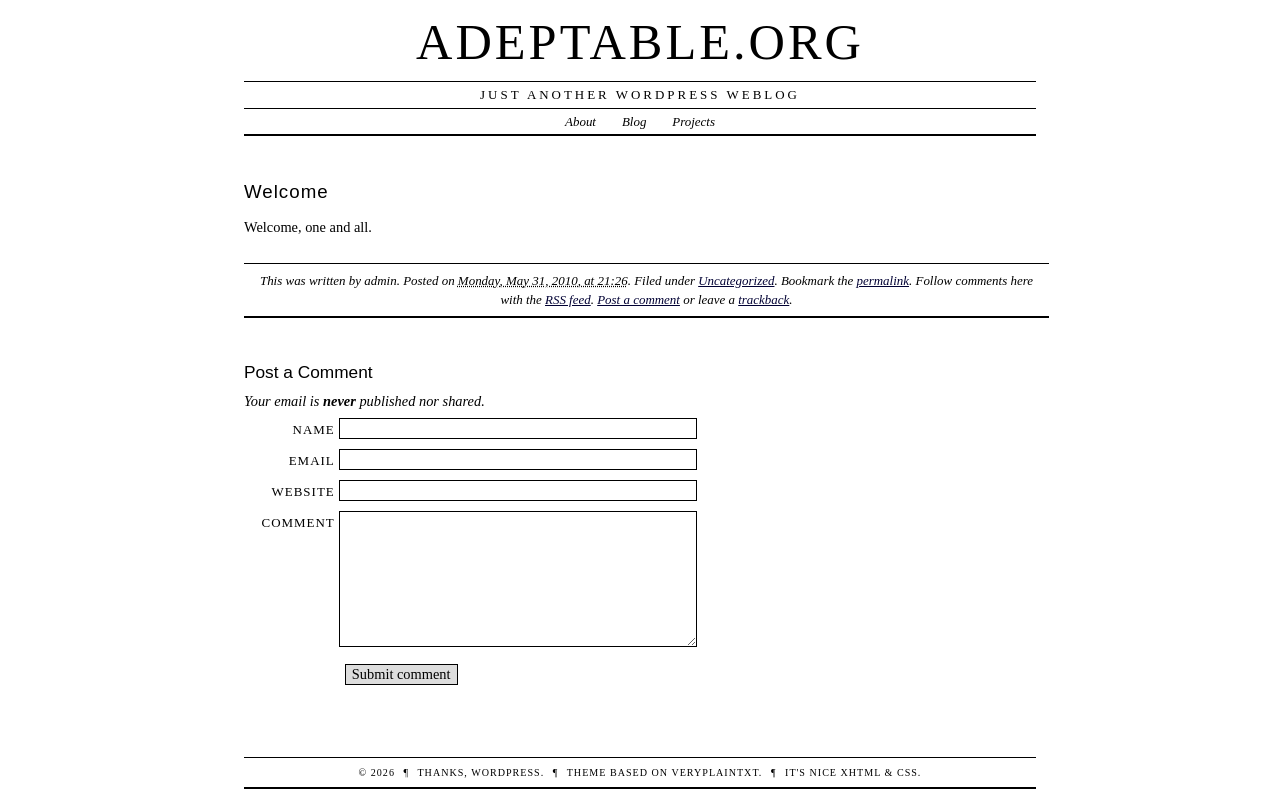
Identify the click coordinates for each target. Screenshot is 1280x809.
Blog (634, 121)
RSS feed (568, 299)
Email (312, 460)
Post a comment (638, 299)
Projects (693, 121)
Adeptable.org (640, 42)
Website (303, 491)
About (580, 121)
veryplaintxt (714, 772)
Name (314, 429)
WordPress (505, 772)
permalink (882, 280)
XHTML (861, 772)
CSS (907, 772)
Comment (298, 522)
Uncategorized (736, 280)
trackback (763, 299)
